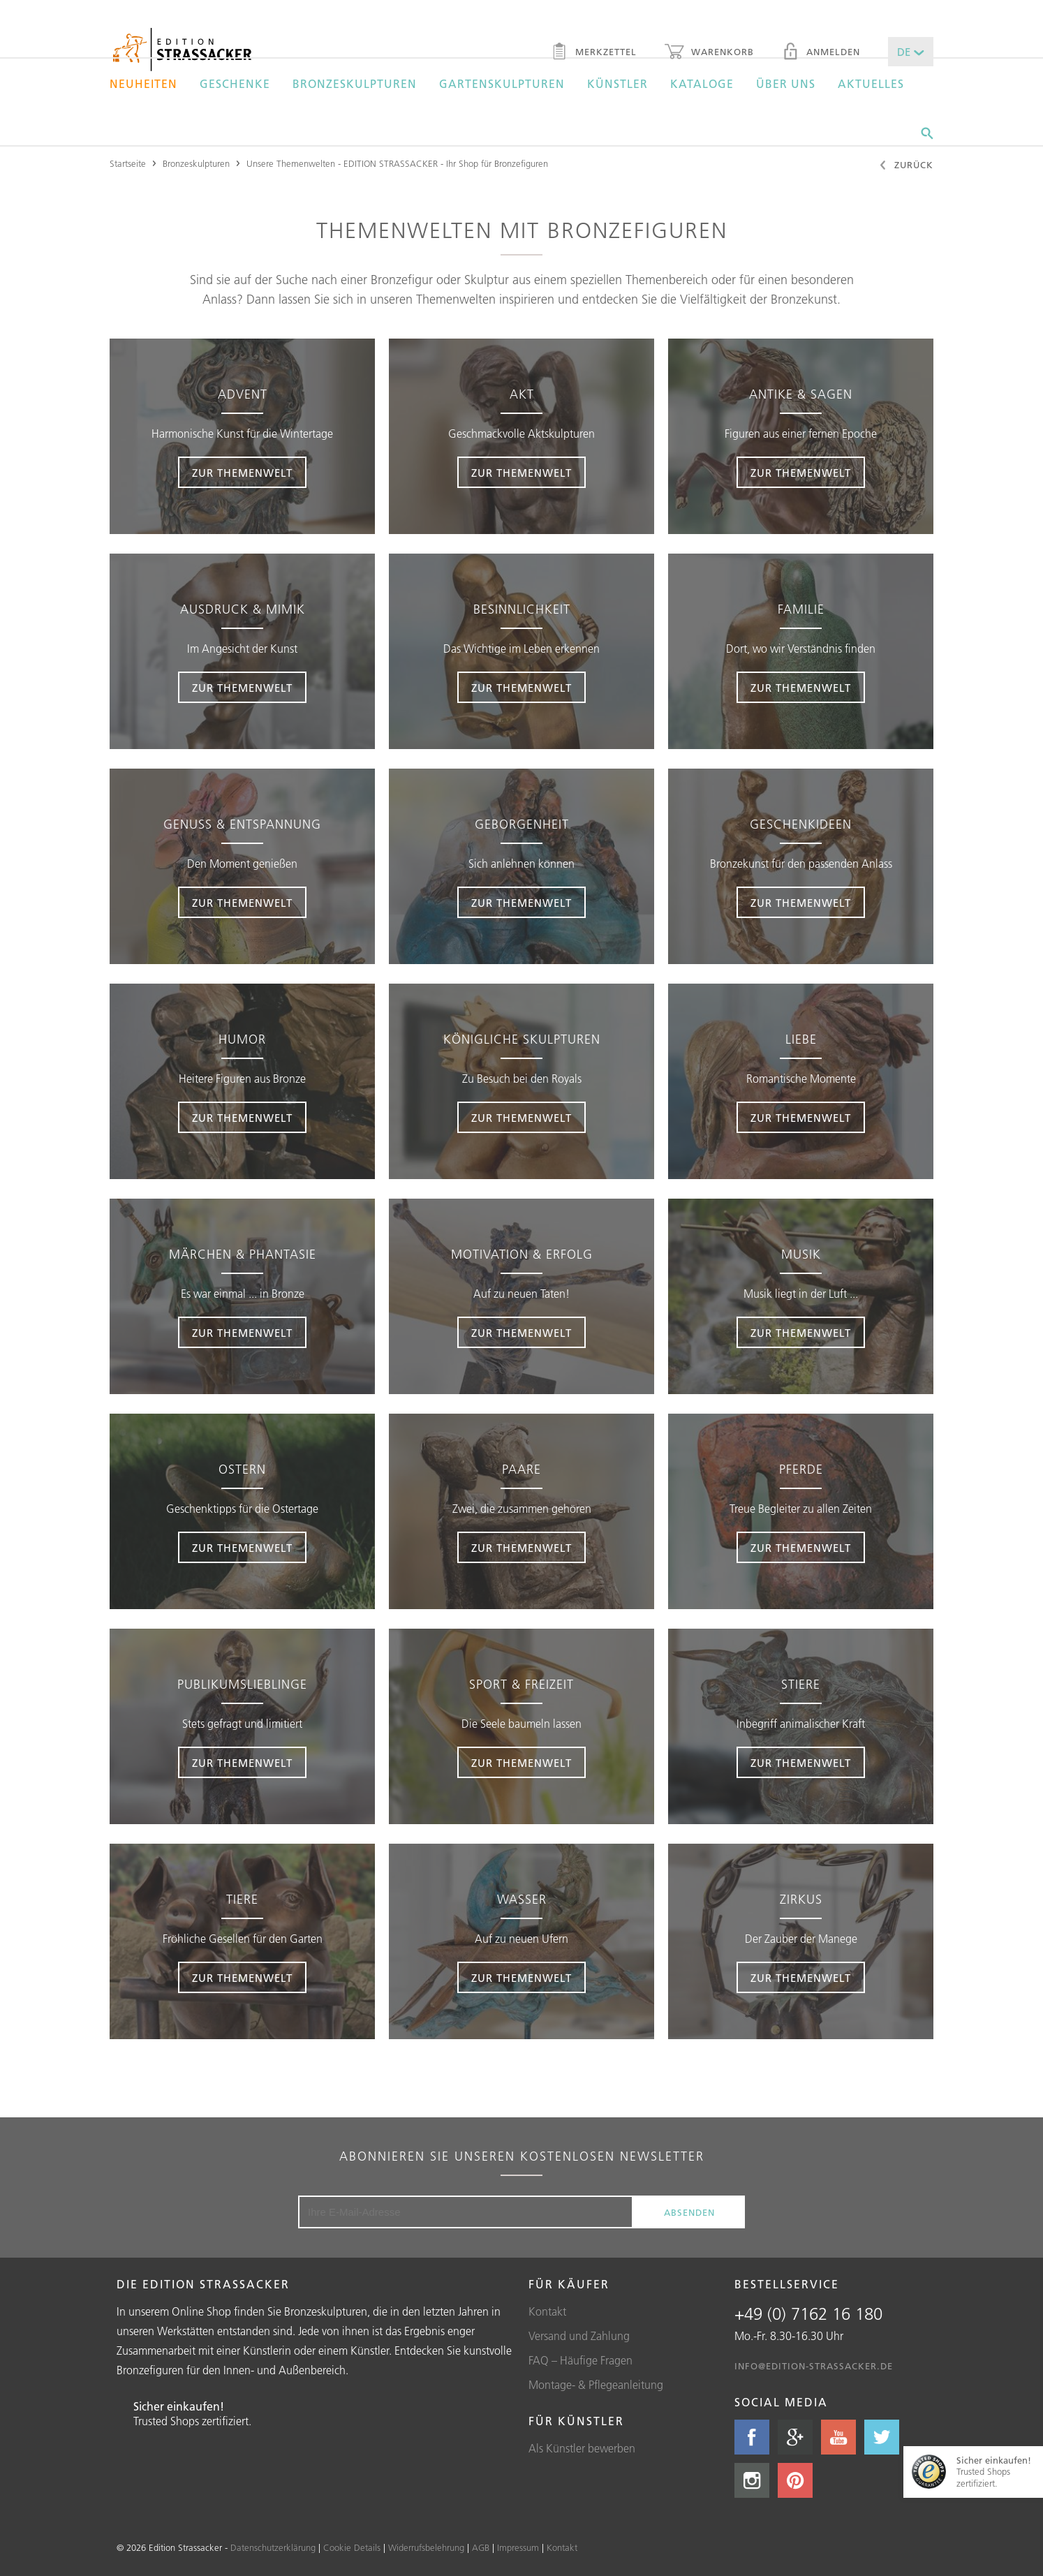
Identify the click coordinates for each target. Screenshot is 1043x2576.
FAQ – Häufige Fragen (580, 2360)
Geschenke (235, 84)
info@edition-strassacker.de (813, 2365)
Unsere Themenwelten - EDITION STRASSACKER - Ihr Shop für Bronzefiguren (397, 163)
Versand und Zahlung (579, 2336)
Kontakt (547, 2311)
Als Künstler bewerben (581, 2448)
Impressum (518, 2547)
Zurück (905, 166)
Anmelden (821, 53)
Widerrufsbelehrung (426, 2547)
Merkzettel (594, 53)
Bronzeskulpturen (355, 84)
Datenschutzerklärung (273, 2547)
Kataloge (702, 84)
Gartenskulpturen (502, 84)
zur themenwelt (521, 473)
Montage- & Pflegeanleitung (595, 2385)
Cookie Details (351, 2547)
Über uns (785, 84)
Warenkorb (709, 53)
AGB (480, 2547)
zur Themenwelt (242, 473)
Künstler (617, 84)
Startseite (128, 163)
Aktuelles (871, 84)
